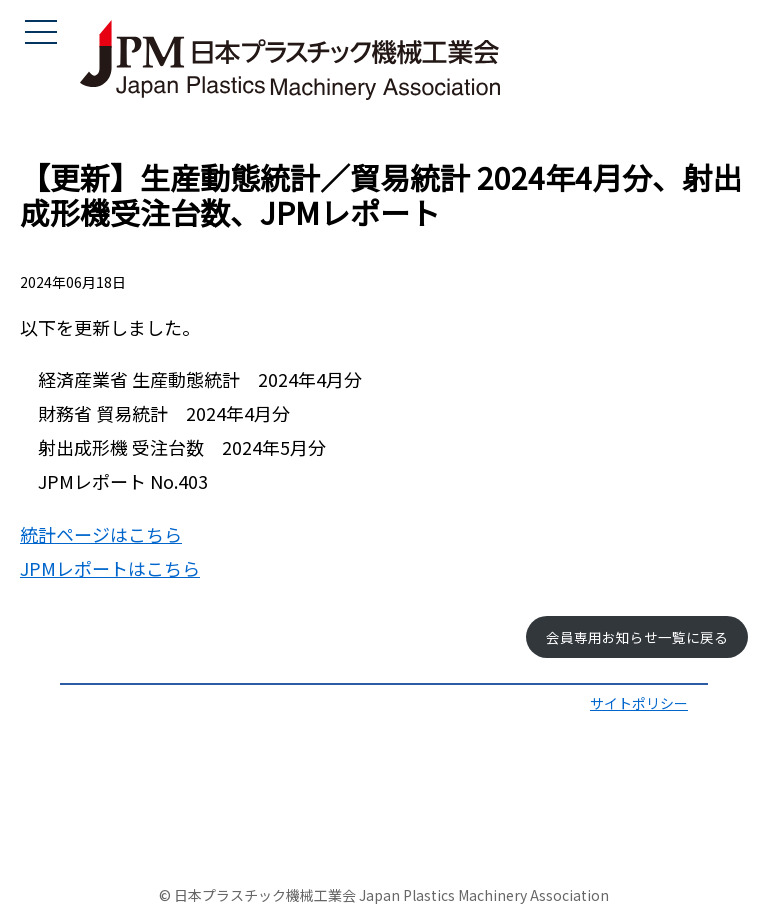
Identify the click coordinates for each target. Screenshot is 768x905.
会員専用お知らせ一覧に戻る (637, 637)
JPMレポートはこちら (110, 568)
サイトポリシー (639, 703)
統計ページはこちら (101, 534)
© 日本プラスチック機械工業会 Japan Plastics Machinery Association (384, 895)
